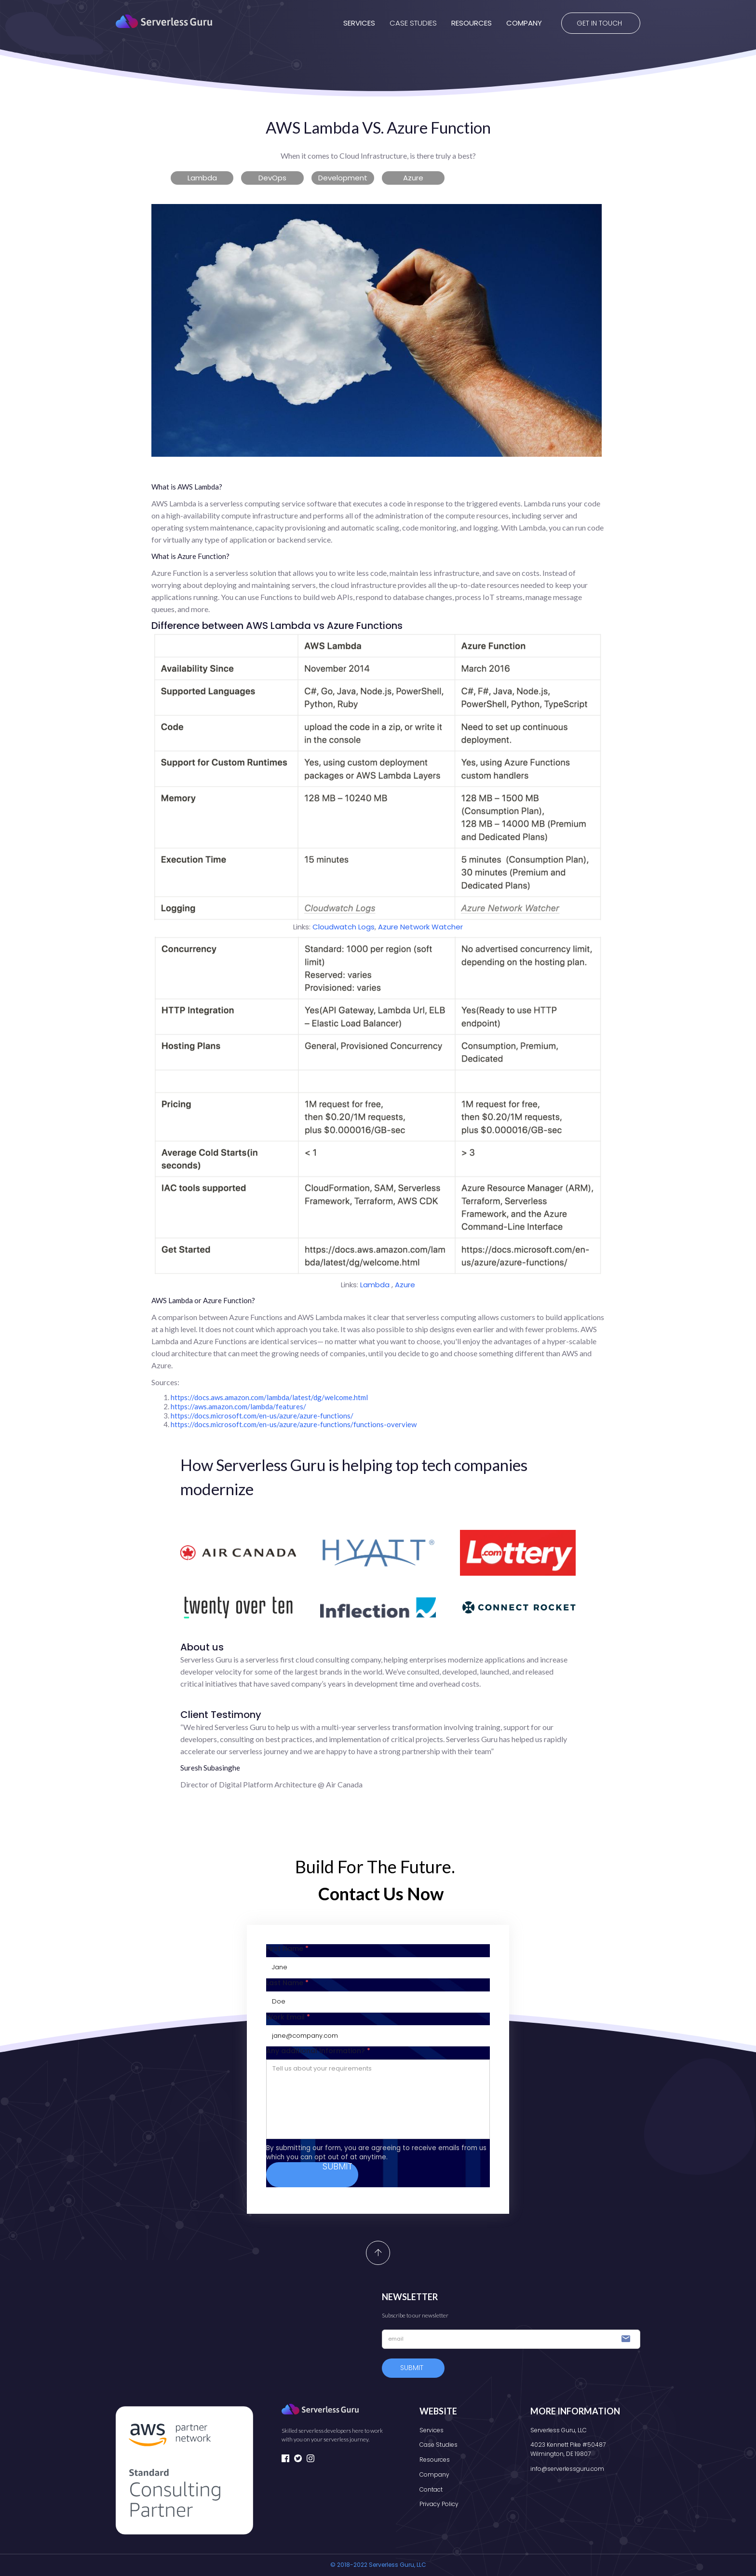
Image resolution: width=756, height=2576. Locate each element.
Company (434, 2474)
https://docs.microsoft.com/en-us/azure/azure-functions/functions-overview (294, 1424)
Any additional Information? (318, 2051)
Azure (405, 1285)
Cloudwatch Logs (343, 927)
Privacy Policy (439, 2504)
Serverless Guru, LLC (558, 2430)
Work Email (288, 2017)
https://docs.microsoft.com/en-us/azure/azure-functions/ (262, 1415)
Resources (434, 2459)
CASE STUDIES (413, 23)
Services (431, 2430)
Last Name (287, 1983)
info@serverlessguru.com (567, 2469)
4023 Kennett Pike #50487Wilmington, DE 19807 (568, 2449)
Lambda (376, 1285)
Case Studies (438, 2444)
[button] (352, 23)
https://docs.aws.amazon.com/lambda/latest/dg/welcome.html (269, 1397)
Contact (431, 2489)
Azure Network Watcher (420, 927)
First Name (287, 1948)
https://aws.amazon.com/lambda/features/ (238, 1406)
